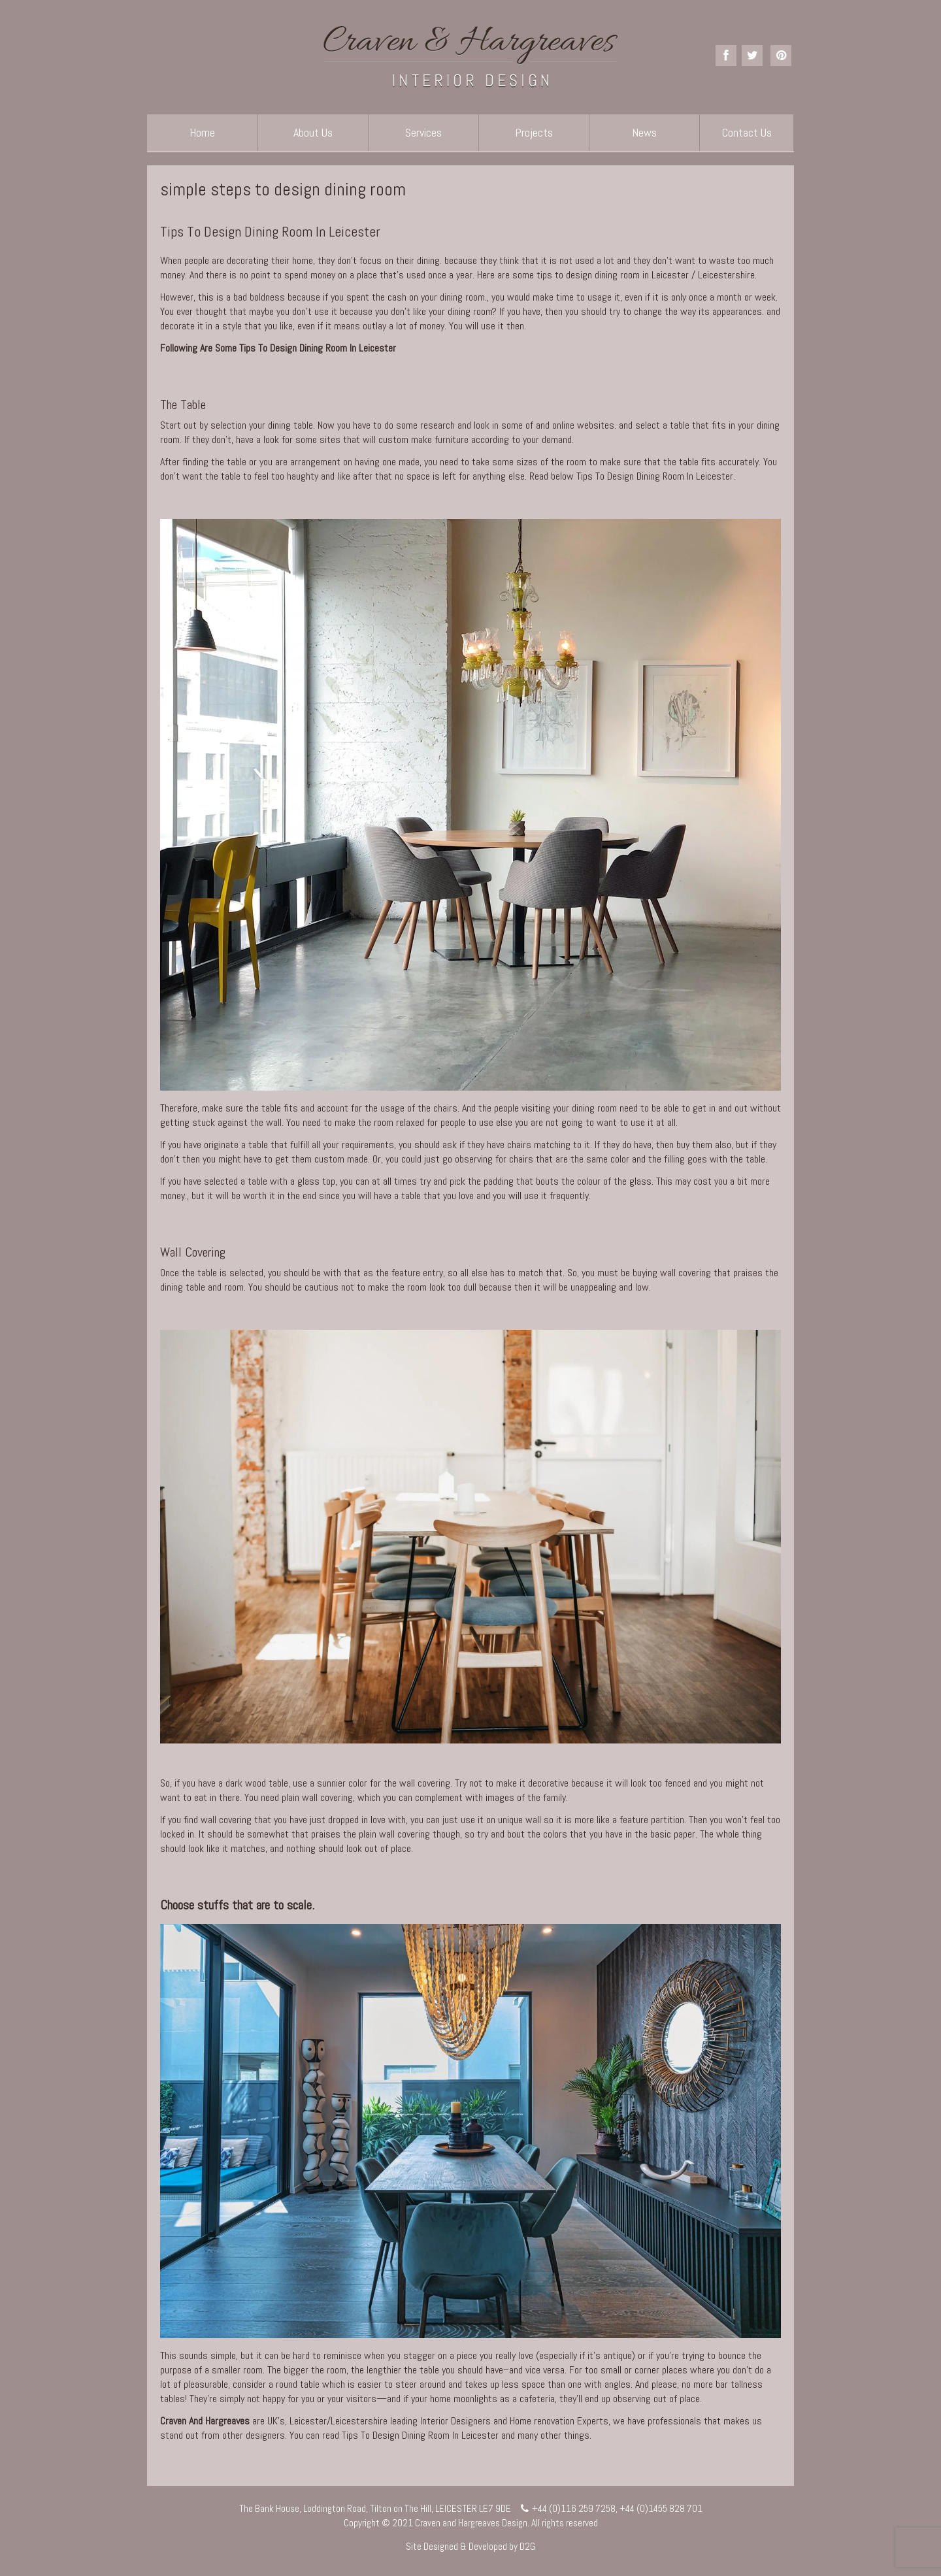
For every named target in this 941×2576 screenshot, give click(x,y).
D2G (527, 2546)
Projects (534, 132)
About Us (313, 132)
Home (202, 132)
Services (423, 132)
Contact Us (747, 132)
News (644, 132)
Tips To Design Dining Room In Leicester (270, 231)
